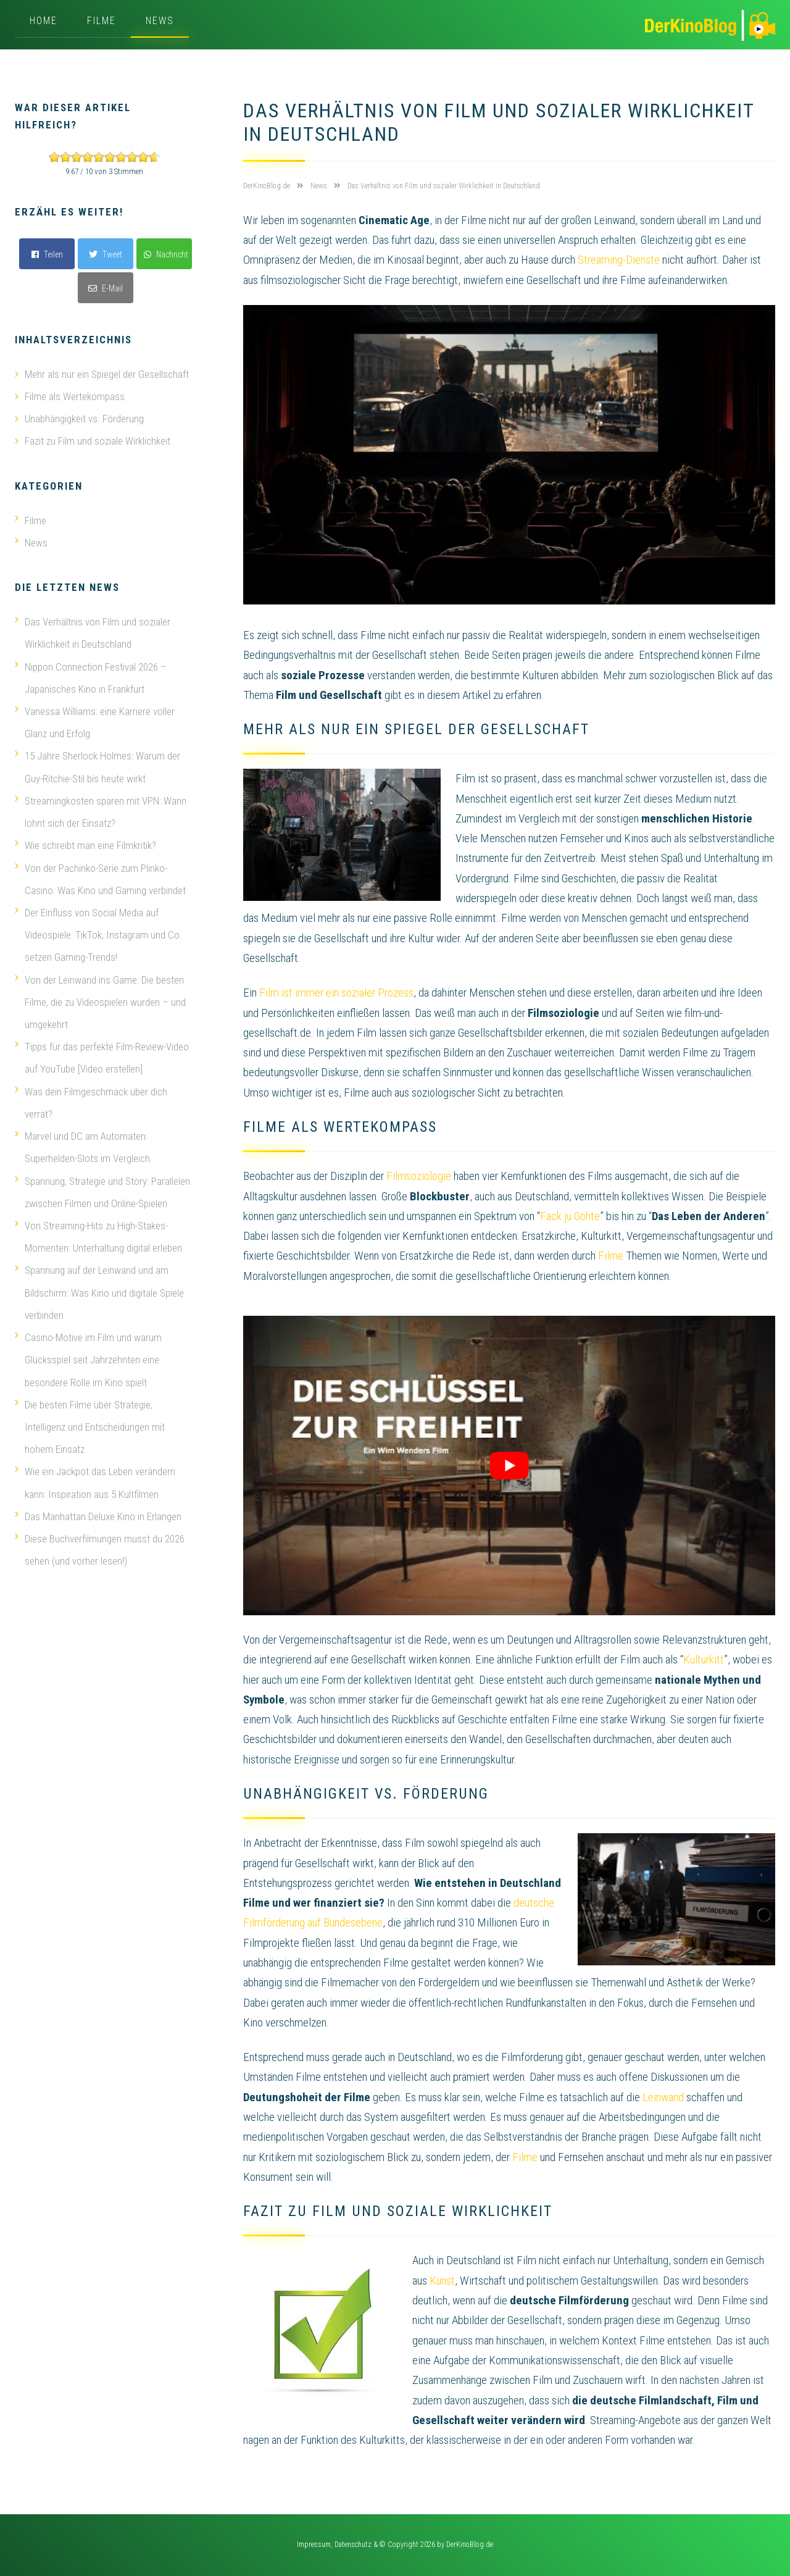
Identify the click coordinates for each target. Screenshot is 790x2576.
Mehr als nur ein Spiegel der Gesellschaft (107, 374)
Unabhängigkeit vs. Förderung (84, 418)
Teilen (47, 254)
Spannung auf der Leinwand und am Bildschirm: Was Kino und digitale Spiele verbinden (99, 1288)
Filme (101, 21)
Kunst (442, 2280)
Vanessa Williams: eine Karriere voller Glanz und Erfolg (95, 721)
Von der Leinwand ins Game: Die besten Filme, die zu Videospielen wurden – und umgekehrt (100, 999)
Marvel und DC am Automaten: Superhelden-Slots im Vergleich (82, 1143)
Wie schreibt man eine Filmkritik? (85, 843)
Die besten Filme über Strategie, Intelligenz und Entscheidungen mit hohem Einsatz (90, 1421)
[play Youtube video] (509, 1465)
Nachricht (166, 254)
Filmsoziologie (418, 1176)
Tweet (105, 254)
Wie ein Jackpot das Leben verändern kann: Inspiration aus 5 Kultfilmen (95, 1477)
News (160, 21)
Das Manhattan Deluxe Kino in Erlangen (98, 1510)
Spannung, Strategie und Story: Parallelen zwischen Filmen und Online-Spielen (102, 1188)
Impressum (314, 2544)
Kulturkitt (703, 1659)
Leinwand (663, 2097)
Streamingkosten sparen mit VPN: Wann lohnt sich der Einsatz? (100, 810)
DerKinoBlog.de (469, 2544)
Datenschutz (353, 2544)
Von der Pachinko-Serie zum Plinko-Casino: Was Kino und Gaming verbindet (100, 876)
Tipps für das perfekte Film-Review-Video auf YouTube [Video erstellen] (102, 1054)
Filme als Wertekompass (75, 396)
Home (43, 21)
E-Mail (105, 288)
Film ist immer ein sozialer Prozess (336, 992)
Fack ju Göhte (570, 1216)
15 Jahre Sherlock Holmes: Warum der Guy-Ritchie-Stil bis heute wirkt (97, 765)
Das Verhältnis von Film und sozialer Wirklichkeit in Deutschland (92, 632)
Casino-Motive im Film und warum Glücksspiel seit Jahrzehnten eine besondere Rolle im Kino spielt (88, 1354)
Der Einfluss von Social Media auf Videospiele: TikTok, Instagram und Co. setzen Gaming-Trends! (98, 932)
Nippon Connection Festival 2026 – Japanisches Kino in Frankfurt (91, 676)
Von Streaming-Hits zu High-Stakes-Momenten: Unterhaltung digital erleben (98, 1232)
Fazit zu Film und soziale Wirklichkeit (97, 441)
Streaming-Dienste (619, 260)
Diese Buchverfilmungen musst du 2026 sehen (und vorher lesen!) (100, 1543)
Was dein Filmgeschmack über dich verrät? (91, 1099)
